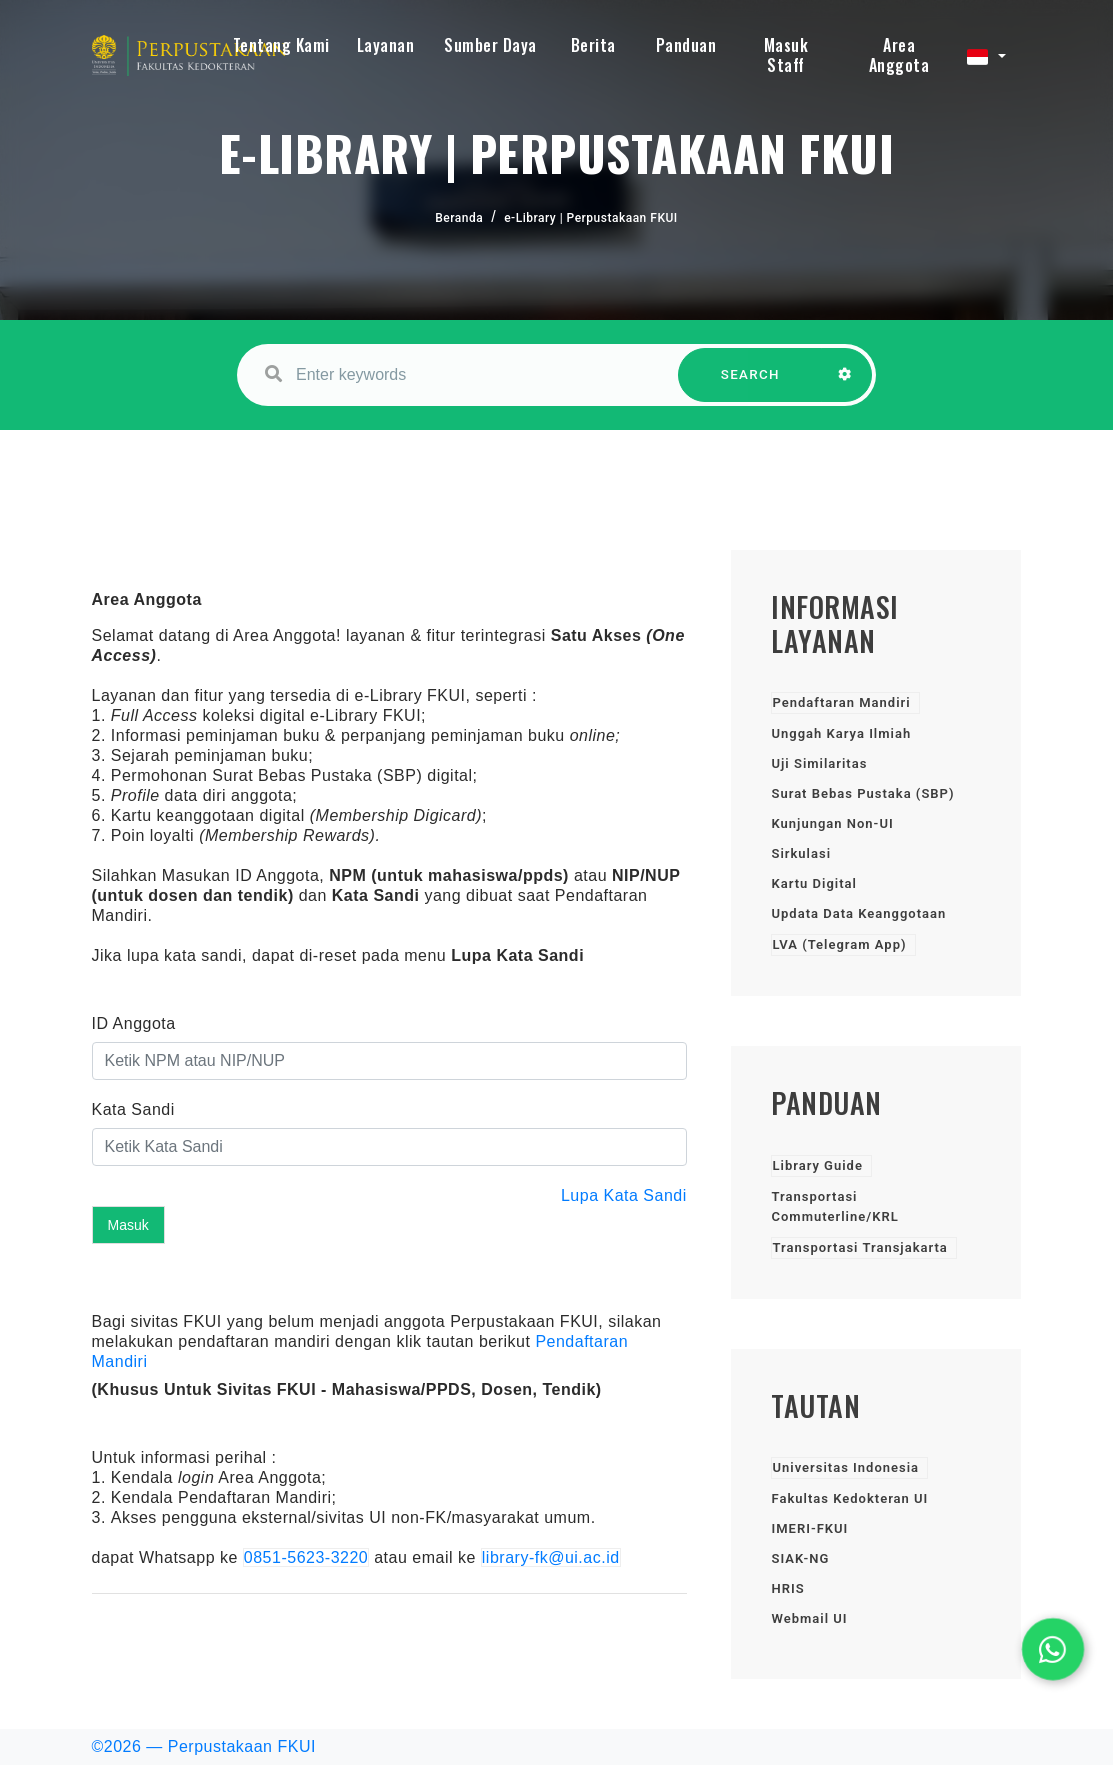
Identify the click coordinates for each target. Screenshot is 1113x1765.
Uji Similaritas (819, 763)
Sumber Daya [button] (490, 45)
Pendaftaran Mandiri (841, 702)
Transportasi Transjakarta (859, 1247)
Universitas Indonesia (845, 1467)
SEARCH (750, 384)
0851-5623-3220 (306, 1557)
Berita (593, 45)
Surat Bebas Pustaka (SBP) (862, 793)
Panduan (686, 45)
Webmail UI (809, 1618)
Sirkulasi (801, 853)
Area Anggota (899, 55)
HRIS (787, 1588)
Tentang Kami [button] (281, 45)
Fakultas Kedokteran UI (849, 1498)
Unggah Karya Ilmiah (841, 733)
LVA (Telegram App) (839, 944)
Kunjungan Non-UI (832, 823)
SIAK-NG (800, 1558)
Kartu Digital (813, 883)
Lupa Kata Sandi (624, 1195)
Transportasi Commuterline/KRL (834, 1206)
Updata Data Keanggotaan (858, 913)
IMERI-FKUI (809, 1528)
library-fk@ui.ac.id (551, 1557)
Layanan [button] (386, 45)
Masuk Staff (786, 55)
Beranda (459, 218)
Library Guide (817, 1165)
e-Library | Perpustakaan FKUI (591, 218)
